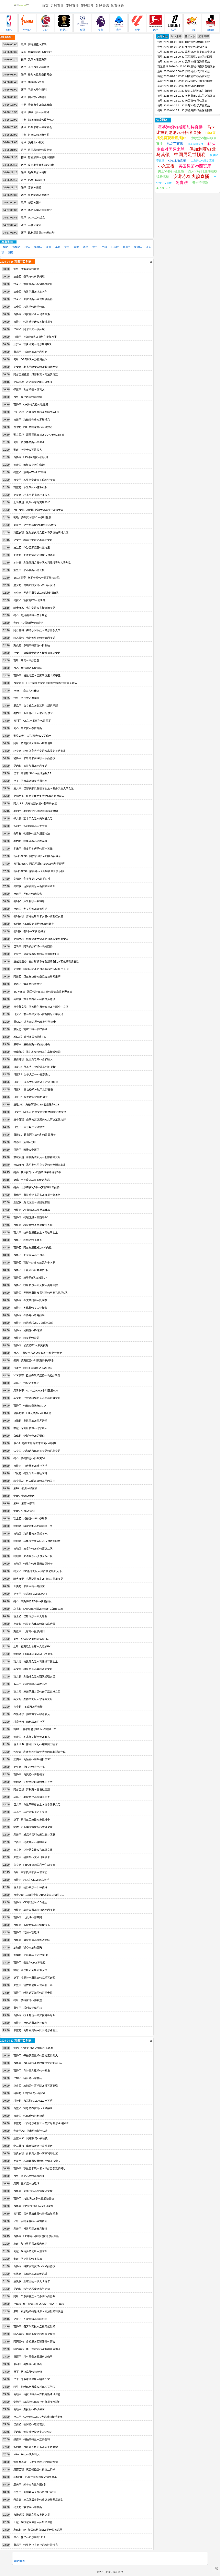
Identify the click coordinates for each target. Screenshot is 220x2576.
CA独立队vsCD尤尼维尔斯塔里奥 (43, 2416)
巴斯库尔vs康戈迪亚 (35, 1616)
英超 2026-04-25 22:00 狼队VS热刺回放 (181, 85)
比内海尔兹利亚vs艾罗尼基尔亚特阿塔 (45, 2123)
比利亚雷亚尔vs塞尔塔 (41, 232)
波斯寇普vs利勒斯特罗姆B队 (37, 1360)
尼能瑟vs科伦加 (32, 1330)
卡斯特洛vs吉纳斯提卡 (36, 1924)
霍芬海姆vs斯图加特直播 (181, 127)
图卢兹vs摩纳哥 (37, 97)
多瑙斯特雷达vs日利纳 (36, 645)
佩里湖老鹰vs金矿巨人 (39, 1059)
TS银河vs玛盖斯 (33, 1706)
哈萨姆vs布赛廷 (32, 2078)
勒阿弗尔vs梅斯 (37, 172)
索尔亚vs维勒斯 (32, 2507)
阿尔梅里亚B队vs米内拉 (37, 1247)
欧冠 (82, 23)
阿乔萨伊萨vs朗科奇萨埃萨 (45, 856)
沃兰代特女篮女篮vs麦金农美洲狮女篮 (49, 991)
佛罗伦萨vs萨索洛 (38, 112)
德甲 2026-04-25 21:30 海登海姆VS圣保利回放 (184, 110)
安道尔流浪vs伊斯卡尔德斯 (39, 555)
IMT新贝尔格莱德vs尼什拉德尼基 (42, 2529)
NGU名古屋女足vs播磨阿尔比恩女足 (44, 1112)
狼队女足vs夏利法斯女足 (38, 1669)
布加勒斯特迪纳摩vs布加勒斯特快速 (42, 2311)
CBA (46, 23)
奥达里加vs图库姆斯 (35, 1420)
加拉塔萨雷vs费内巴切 (34, 2243)
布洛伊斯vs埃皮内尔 (35, 291)
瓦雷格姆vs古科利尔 (35, 2318)
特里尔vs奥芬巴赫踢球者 (38, 1563)
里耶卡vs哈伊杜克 (34, 1766)
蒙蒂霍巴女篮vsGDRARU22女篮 (45, 434)
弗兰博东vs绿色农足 (38, 1714)
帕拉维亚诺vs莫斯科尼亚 (38, 321)
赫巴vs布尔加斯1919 (33, 2537)
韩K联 (126, 247)
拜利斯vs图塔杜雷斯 (38, 1789)
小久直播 (166, 166)
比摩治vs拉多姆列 (34, 1631)
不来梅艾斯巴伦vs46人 (36, 1736)
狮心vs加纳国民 (32, 1947)
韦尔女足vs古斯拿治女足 (40, 607)
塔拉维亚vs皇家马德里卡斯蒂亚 (41, 675)
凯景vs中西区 (31, 1149)
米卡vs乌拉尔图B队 (34, 2484)
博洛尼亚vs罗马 (37, 44)
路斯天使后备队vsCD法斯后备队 (45, 795)
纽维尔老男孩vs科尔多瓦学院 (38, 2386)
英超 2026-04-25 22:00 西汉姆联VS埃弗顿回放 (184, 81)
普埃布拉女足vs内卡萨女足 (39, 585)
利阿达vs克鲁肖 (32, 1240)
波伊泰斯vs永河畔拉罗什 (38, 284)
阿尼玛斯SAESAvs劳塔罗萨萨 (47, 863)
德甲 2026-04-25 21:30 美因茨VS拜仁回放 (182, 100)
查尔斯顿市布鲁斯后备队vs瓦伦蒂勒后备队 (54, 961)
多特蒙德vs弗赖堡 (38, 195)
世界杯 (64, 23)
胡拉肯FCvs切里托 (34, 600)
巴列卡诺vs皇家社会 (40, 127)
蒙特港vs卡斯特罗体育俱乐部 (46, 871)
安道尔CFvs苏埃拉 (34, 1962)
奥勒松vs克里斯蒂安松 (34, 1970)
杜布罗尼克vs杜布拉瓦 (36, 494)
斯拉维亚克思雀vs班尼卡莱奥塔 (41, 1194)
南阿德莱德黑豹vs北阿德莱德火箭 (46, 1119)
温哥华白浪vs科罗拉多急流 (39, 999)
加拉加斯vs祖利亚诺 (35, 765)
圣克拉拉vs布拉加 (31, 2258)
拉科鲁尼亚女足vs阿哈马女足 (40, 1232)
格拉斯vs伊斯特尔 (34, 306)
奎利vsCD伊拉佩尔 (34, 931)
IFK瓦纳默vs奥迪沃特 (38, 1413)
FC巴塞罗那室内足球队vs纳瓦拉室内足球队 (51, 683)
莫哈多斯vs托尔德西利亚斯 (39, 1909)
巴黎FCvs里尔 (36, 179)
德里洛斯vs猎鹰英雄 (35, 841)
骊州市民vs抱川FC (35, 1036)
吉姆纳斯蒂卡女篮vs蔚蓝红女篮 (44, 916)
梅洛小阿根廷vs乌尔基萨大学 (43, 630)
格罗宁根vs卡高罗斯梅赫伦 (43, 577)
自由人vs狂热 (31, 690)
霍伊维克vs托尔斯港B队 (37, 344)
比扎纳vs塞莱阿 (32, 1917)
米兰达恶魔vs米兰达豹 (36, 2288)
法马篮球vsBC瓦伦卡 (38, 735)
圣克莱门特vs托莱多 (35, 1300)
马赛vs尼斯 (34, 225)
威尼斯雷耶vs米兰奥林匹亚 (39, 1834)
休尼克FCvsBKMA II (35, 1593)
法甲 (174, 23)
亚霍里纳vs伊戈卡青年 (36, 2281)
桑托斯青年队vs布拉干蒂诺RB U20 (43, 2303)
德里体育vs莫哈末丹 (35, 1473)
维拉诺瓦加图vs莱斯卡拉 (38, 1992)
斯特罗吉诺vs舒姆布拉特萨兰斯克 (42, 1352)
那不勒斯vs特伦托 (34, 570)
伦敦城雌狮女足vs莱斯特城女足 (41, 1398)
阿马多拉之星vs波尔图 (34, 2251)
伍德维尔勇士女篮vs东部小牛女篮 (48, 1006)
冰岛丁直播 (175, 143)
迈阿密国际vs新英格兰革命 (39, 886)
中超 (192, 23)
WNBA (27, 23)
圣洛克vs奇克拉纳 (34, 1315)
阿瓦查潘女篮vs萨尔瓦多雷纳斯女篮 (47, 938)
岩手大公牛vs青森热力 (37, 1074)
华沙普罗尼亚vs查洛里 (36, 547)
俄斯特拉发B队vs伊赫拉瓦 (36, 1601)
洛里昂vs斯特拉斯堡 (40, 149)
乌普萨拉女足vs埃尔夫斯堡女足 (44, 1578)
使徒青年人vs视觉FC (35, 1955)
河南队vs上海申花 (38, 134)
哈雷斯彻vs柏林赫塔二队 (38, 1526)
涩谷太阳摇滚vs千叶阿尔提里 (41, 1081)
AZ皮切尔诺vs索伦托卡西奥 (37, 2048)
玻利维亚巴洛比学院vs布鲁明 (40, 810)
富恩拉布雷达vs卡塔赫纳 (38, 2108)
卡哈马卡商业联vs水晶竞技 (39, 758)
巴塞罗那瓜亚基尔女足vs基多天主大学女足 (48, 788)
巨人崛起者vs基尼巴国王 (40, 1480)
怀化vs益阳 (28, 1510)
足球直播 (57, 5)
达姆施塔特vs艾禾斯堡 (34, 615)
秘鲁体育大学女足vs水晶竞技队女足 (44, 750)
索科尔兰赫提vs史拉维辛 (35, 1819)
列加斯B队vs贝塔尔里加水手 (40, 336)
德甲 (156, 23)
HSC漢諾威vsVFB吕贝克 (38, 1653)
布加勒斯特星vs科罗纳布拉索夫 (41, 2160)
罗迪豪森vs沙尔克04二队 (38, 1556)
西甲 (137, 23)
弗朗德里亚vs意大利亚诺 (40, 637)
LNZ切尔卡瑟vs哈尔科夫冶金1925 (43, 1608)
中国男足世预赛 (190, 154)
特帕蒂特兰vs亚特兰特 (36, 2439)
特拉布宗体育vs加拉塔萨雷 (39, 1623)
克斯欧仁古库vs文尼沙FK (36, 1646)
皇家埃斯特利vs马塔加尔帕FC (41, 953)
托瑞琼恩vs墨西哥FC (35, 1217)
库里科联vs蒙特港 (34, 901)
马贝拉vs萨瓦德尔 (34, 1774)
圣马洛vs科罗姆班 (34, 276)
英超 (101, 23)
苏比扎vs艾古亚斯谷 (35, 1307)
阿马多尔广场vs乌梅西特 (38, 946)
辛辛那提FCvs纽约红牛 (37, 878)
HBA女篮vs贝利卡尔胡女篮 (39, 1864)
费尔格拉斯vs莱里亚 (33, 442)
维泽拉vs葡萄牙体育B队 (35, 1638)
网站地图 (19, 2561)
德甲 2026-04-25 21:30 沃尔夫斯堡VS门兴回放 (184, 90)
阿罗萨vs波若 (31, 1337)
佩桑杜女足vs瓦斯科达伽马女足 (41, 652)
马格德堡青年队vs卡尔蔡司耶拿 (41, 1541)
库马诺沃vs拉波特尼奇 (39, 2145)
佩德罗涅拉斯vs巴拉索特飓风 (40, 2055)
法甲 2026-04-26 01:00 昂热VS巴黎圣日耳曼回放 (186, 51)
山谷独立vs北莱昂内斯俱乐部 (40, 705)
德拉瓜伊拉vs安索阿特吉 (38, 2431)
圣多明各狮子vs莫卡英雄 (38, 848)
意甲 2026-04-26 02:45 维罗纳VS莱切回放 (182, 46)
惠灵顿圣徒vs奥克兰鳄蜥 (40, 2469)
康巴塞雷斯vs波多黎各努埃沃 (43, 2349)
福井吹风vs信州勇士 (36, 1097)
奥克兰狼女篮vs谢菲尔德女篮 (40, 366)
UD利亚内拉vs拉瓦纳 (35, 457)
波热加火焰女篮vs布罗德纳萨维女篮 (47, 532)
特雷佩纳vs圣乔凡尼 (35, 1684)
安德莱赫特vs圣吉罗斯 (34, 2221)
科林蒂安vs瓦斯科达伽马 (38, 2356)
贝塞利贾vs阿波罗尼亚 (44, 374)
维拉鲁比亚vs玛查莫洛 (36, 314)
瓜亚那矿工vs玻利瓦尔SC (38, 713)
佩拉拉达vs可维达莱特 (36, 1940)
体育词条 (117, 5)
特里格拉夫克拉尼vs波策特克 (40, 2544)
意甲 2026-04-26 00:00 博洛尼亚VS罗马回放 (183, 71)
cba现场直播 (177, 160)
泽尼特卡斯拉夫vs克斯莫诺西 (38, 1977)
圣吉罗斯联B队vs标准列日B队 (41, 592)
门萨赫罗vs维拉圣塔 (35, 1465)
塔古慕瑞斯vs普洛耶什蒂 (38, 1985)
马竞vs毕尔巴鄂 (37, 89)
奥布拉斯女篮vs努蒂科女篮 (41, 803)
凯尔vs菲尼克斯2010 (38, 502)
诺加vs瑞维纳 (31, 1932)
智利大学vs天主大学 (35, 826)
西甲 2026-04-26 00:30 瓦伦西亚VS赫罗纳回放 (184, 56)
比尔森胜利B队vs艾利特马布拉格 (40, 1187)
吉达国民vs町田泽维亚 (39, 381)
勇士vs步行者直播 (171, 171)
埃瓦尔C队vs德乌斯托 (36, 1879)
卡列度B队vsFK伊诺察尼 (35, 1179)
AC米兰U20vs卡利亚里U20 (42, 1390)
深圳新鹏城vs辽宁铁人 (41, 119)
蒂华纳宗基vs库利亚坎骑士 (40, 1021)
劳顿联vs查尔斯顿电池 (36, 833)
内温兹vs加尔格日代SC (37, 1759)
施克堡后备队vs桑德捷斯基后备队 (43, 2499)
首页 (45, 5)
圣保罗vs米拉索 (32, 893)
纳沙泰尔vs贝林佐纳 (35, 1887)
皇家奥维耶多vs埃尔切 (41, 164)
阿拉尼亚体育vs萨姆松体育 (37, 2522)
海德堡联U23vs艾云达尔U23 (42, 1104)
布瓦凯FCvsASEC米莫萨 (38, 2100)
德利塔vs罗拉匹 (35, 1721)
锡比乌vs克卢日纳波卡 (36, 1857)
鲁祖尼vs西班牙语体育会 (40, 2341)
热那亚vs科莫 (36, 142)
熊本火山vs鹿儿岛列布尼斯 (40, 1066)
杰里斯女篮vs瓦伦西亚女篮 (39, 479)
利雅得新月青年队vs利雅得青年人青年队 (47, 562)
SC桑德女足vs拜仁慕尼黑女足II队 (43, 1571)
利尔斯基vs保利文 (34, 389)
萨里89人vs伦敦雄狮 (35, 487)
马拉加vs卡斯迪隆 (31, 667)
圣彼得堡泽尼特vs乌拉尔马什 (43, 1375)
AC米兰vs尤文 (36, 217)
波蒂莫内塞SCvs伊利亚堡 (36, 517)
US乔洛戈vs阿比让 (34, 2093)
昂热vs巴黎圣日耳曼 (40, 74)
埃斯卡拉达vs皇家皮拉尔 (40, 2334)
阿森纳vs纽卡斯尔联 (40, 52)
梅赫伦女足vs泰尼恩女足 (38, 540)
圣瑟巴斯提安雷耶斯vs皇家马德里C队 (45, 1292)
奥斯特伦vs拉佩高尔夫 (36, 1797)
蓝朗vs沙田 (30, 1142)
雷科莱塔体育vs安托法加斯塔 (40, 2213)
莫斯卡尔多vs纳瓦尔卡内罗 (39, 1262)
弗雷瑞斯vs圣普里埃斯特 (38, 299)
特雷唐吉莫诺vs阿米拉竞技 (39, 2266)
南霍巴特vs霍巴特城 (35, 1029)
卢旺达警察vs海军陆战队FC (42, 412)
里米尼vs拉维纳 (30, 2183)
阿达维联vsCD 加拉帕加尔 (38, 1322)
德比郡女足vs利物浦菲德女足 (40, 1661)
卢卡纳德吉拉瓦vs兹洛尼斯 (37, 1827)
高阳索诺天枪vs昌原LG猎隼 (39, 2492)
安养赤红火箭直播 (191, 176)
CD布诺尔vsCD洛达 (35, 1902)
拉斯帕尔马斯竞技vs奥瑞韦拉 (40, 1285)
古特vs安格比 (31, 1383)
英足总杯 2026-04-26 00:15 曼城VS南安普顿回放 (186, 66)
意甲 (119, 23)
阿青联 (182, 182)
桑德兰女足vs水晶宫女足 (38, 1699)
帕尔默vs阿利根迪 (34, 2115)
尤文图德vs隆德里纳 (35, 908)
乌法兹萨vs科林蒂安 (35, 1842)
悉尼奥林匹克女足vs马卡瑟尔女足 (46, 1164)
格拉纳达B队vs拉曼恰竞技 (38, 2198)
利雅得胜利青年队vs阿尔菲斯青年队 (44, 1751)
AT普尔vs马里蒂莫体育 (37, 1209)
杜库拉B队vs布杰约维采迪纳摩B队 (41, 1172)
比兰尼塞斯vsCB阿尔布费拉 (39, 524)
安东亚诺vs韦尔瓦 (34, 1255)
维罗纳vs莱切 (36, 82)
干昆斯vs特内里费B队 (36, 1270)
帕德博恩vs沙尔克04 (33, 1458)
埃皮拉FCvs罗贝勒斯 (35, 1345)
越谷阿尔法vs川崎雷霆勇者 (40, 1134)
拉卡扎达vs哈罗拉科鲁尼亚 (39, 2015)
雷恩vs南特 (34, 187)
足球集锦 (102, 5)
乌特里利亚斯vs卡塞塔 (36, 2070)
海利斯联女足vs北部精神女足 (43, 1157)
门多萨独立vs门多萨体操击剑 (38, 2296)
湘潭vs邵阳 (28, 1503)
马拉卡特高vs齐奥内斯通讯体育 (41, 2394)
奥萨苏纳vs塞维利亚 (40, 210)
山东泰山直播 (195, 143)
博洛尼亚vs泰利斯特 (35, 2228)
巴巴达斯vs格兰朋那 (35, 2022)
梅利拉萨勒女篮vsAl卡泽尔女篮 (44, 509)
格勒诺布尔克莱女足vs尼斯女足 (41, 1450)
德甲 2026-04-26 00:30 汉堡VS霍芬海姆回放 (183, 61)
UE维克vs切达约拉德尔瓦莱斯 (41, 2236)
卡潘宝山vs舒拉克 (34, 1586)
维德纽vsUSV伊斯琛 (35, 1518)
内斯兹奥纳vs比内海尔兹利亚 (40, 2030)
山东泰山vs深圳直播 (202, 160)
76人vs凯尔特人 (30, 2454)
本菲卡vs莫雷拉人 (31, 449)
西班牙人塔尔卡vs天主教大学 (40, 2446)
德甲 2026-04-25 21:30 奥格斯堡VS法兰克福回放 (186, 95)
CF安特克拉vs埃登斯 (35, 404)
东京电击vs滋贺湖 (34, 1127)
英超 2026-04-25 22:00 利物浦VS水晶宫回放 (183, 76)
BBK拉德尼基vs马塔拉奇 (38, 427)
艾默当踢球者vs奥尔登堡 (38, 1781)
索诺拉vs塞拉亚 (32, 984)
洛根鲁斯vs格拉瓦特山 (36, 1044)
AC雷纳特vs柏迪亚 (32, 622)
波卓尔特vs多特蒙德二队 (38, 1548)
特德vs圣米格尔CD (34, 1405)
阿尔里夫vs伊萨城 (34, 329)
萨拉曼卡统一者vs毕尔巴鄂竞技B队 (44, 2168)
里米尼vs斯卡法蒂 (37, 2130)
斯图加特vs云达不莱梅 (41, 157)
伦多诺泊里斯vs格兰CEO (35, 2379)
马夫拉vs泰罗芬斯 (31, 728)
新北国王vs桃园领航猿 (36, 1202)
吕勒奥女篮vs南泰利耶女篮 (42, 2153)
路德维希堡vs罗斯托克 (36, 419)
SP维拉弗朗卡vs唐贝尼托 (38, 2206)
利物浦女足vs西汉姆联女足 (39, 1676)
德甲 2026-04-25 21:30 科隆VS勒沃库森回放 (183, 105)
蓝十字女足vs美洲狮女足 (38, 818)
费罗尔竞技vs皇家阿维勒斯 (39, 2326)
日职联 (211, 23)
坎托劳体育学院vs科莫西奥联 (40, 2085)
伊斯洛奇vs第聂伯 (34, 1435)
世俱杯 (138, 247)
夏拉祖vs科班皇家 (34, 2409)
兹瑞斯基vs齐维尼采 (35, 2273)
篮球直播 (72, 5)
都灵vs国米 (34, 202)
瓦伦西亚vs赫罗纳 (38, 67)
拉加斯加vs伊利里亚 (35, 351)
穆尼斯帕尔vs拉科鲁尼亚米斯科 (41, 2401)
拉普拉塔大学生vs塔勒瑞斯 (37, 743)
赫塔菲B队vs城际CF (35, 1277)
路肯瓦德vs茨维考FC (35, 1533)
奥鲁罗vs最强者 (32, 2364)
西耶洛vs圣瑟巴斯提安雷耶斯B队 (42, 2063)
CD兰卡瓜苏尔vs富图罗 (37, 720)
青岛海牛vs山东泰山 (40, 104)
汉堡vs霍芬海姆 (37, 59)
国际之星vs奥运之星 (38, 2514)
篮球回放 (87, 5)
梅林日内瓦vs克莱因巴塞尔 (42, 1744)
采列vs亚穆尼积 (32, 2007)
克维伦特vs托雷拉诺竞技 (38, 2191)
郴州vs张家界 (29, 1488)
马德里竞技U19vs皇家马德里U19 (44, 1894)
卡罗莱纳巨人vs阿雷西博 (43, 2462)
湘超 (10, 252)
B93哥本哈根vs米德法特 (37, 1367)
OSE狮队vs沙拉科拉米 (34, 359)
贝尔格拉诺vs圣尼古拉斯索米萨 (41, 976)
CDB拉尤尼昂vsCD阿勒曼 (38, 923)
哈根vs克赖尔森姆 (34, 464)
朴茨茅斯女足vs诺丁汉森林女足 (41, 1691)
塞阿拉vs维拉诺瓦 (34, 2424)
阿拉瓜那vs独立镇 (31, 2371)
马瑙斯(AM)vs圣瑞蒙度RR (36, 773)
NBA (9, 23)
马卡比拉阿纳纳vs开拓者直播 (185, 130)
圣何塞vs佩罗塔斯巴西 (34, 780)
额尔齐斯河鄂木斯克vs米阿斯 (39, 1443)
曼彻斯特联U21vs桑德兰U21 (39, 1729)
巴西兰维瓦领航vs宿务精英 (41, 2477)
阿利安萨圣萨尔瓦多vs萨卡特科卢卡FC (46, 969)
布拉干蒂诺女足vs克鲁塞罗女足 (41, 1804)
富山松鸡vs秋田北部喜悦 (38, 1089)
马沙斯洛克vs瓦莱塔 (35, 1812)
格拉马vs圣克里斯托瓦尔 (38, 1224)
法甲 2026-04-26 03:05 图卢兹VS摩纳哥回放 (183, 42)
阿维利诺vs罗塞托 (37, 2138)
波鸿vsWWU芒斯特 (34, 472)
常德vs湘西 (28, 1495)
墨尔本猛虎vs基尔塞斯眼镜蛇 (43, 1051)
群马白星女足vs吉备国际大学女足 (43, 1014)
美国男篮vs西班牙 (195, 166)
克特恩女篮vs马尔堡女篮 (38, 1849)
